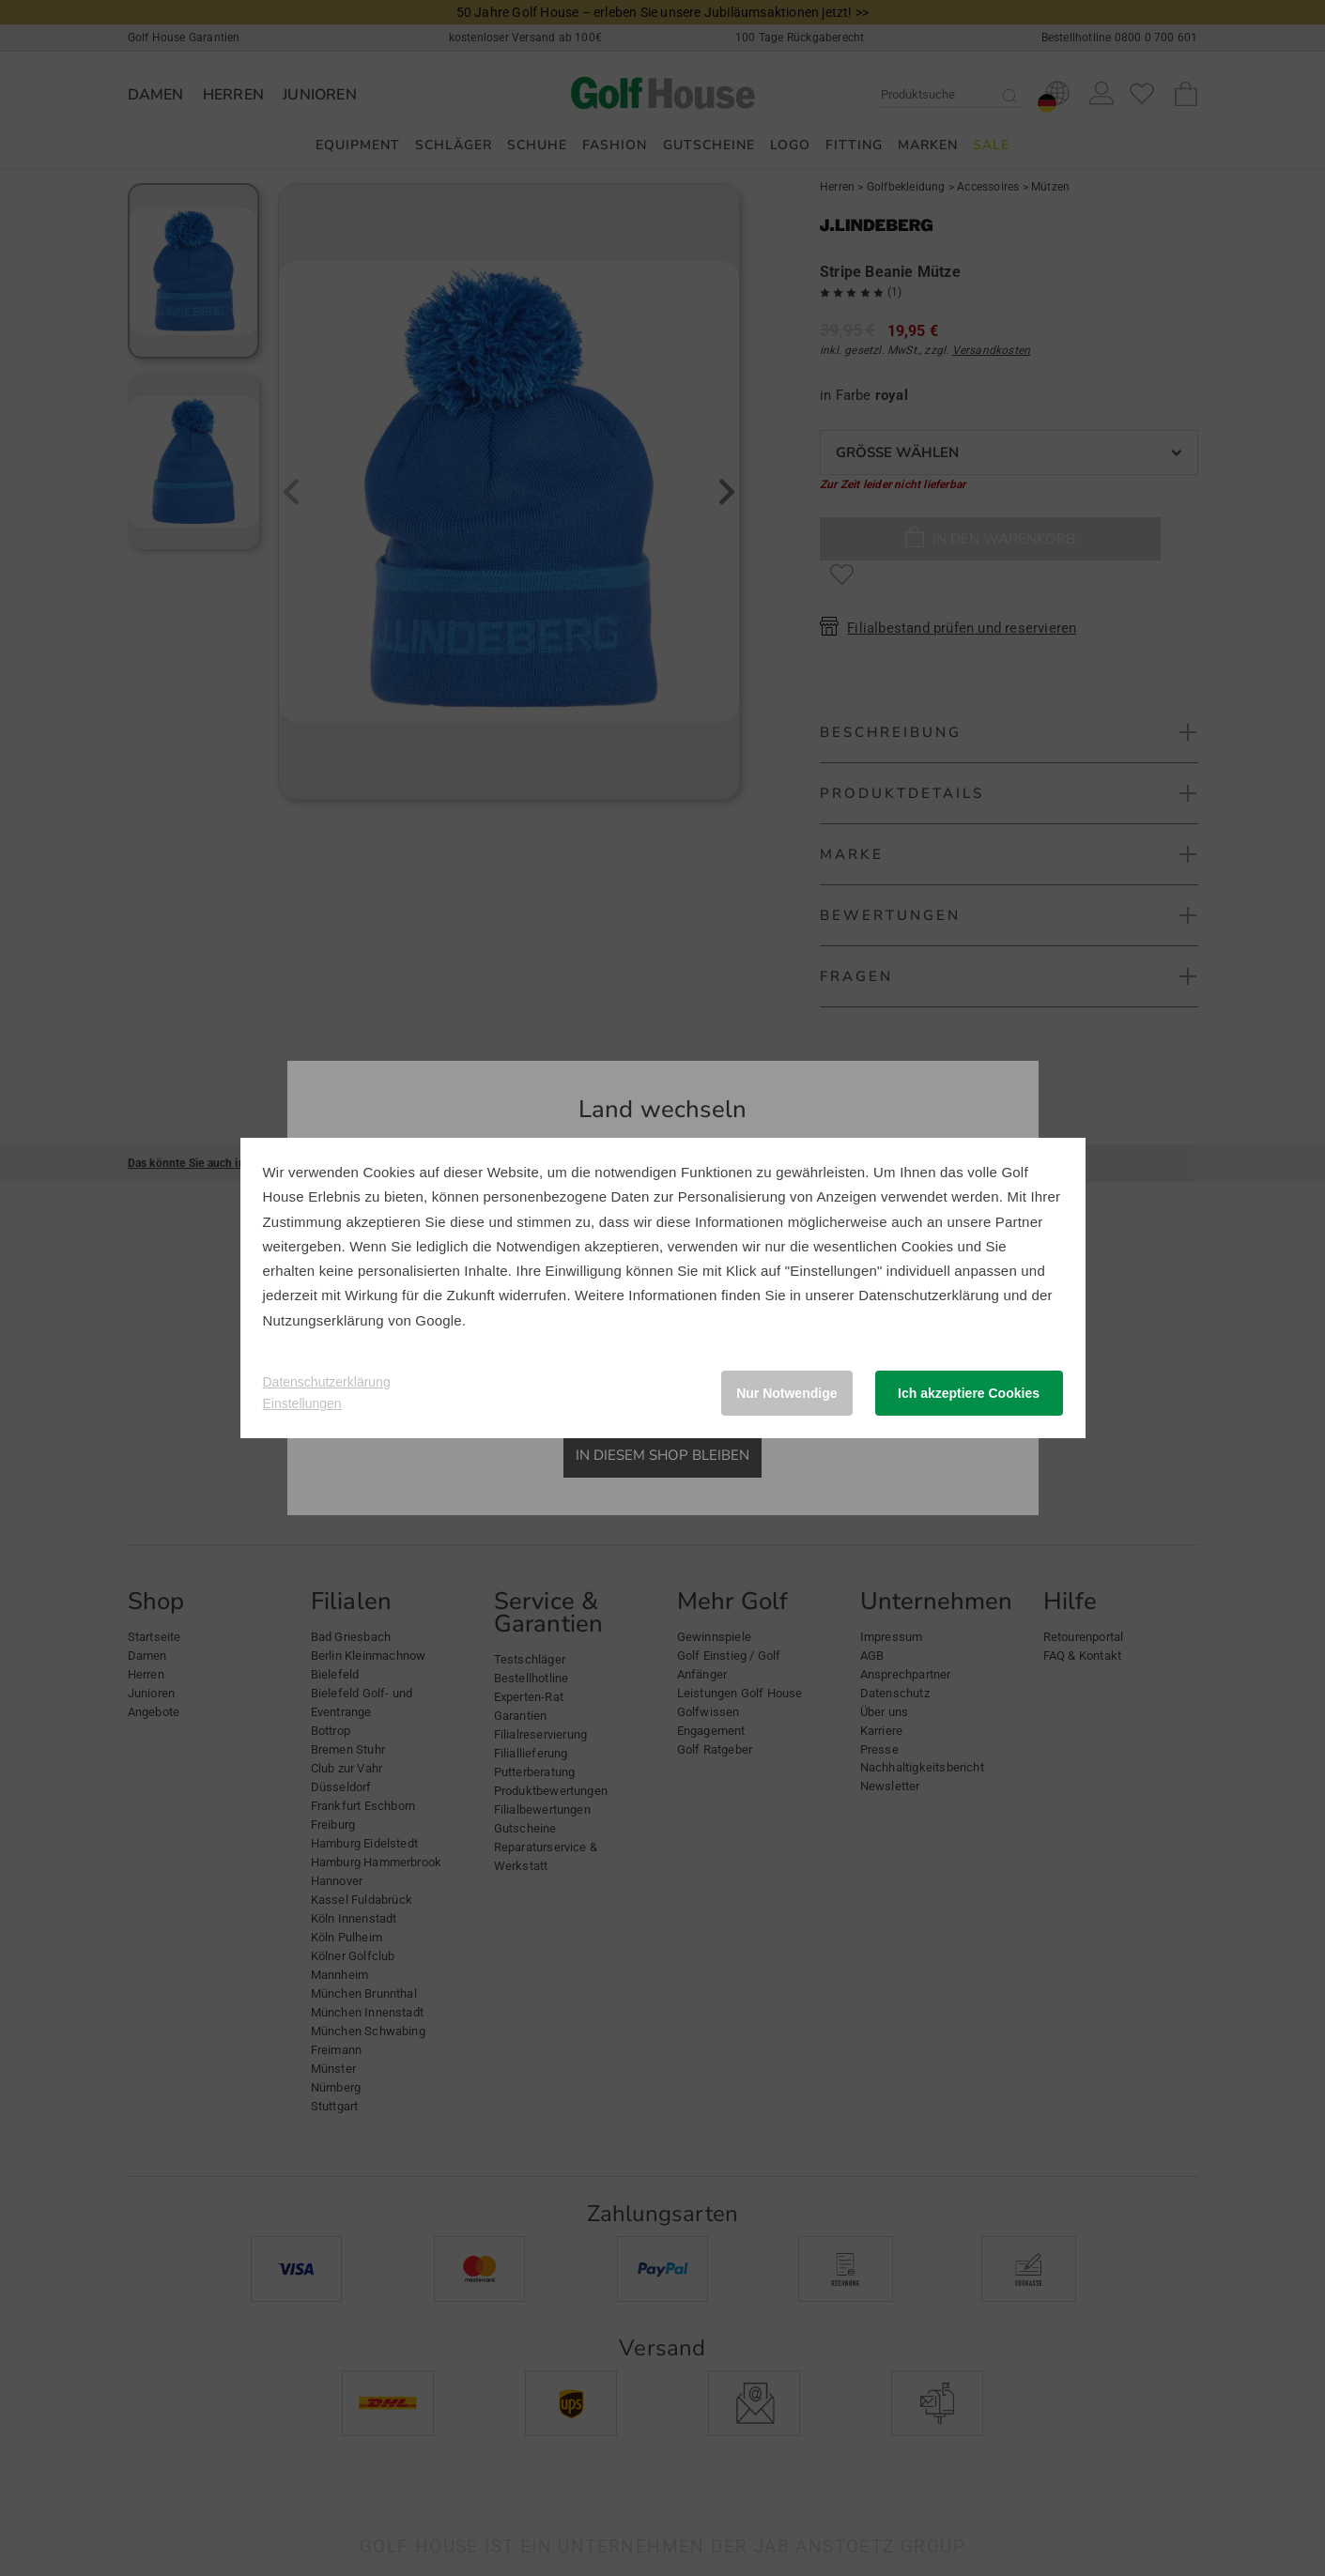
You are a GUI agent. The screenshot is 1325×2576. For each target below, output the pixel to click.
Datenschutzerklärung (928, 1295)
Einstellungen (302, 1403)
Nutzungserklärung (323, 1320)
